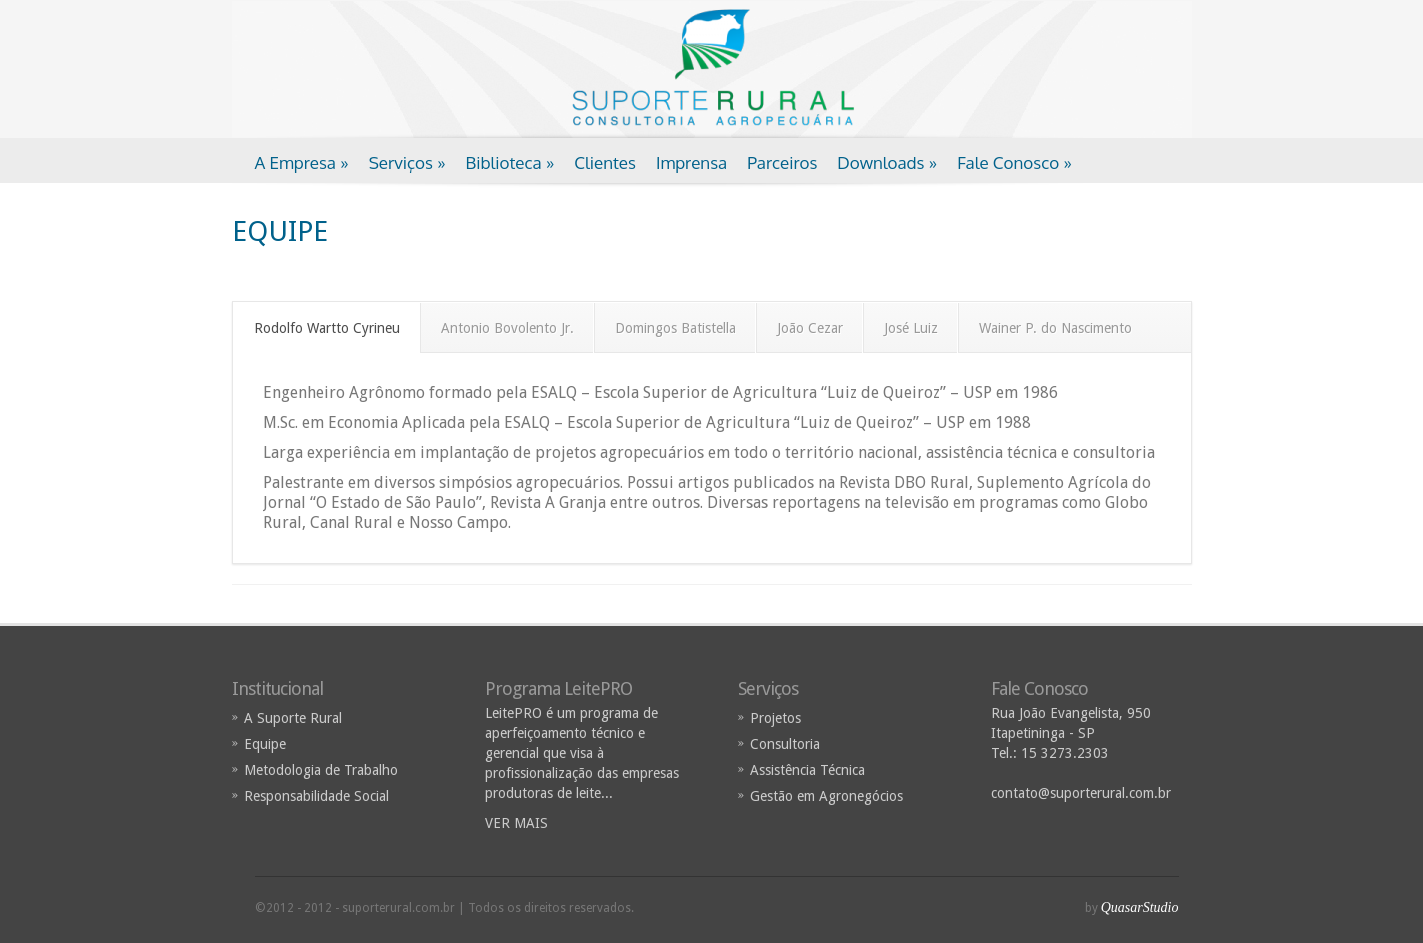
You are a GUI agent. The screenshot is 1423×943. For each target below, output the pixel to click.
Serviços (407, 163)
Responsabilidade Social (316, 796)
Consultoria (785, 744)
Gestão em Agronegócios (826, 796)
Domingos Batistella (675, 328)
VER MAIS (516, 823)
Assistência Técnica (807, 770)
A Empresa (302, 163)
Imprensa (691, 163)
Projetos (775, 718)
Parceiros (782, 163)
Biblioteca (510, 163)
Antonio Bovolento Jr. (507, 328)
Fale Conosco (1014, 163)
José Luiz (911, 328)
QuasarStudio (1140, 907)
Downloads (887, 163)
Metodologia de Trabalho (321, 770)
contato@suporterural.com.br (1081, 793)
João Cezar (810, 328)
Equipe (265, 744)
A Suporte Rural (293, 718)
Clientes (605, 163)
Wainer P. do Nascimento (1055, 328)
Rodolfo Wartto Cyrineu (327, 328)
